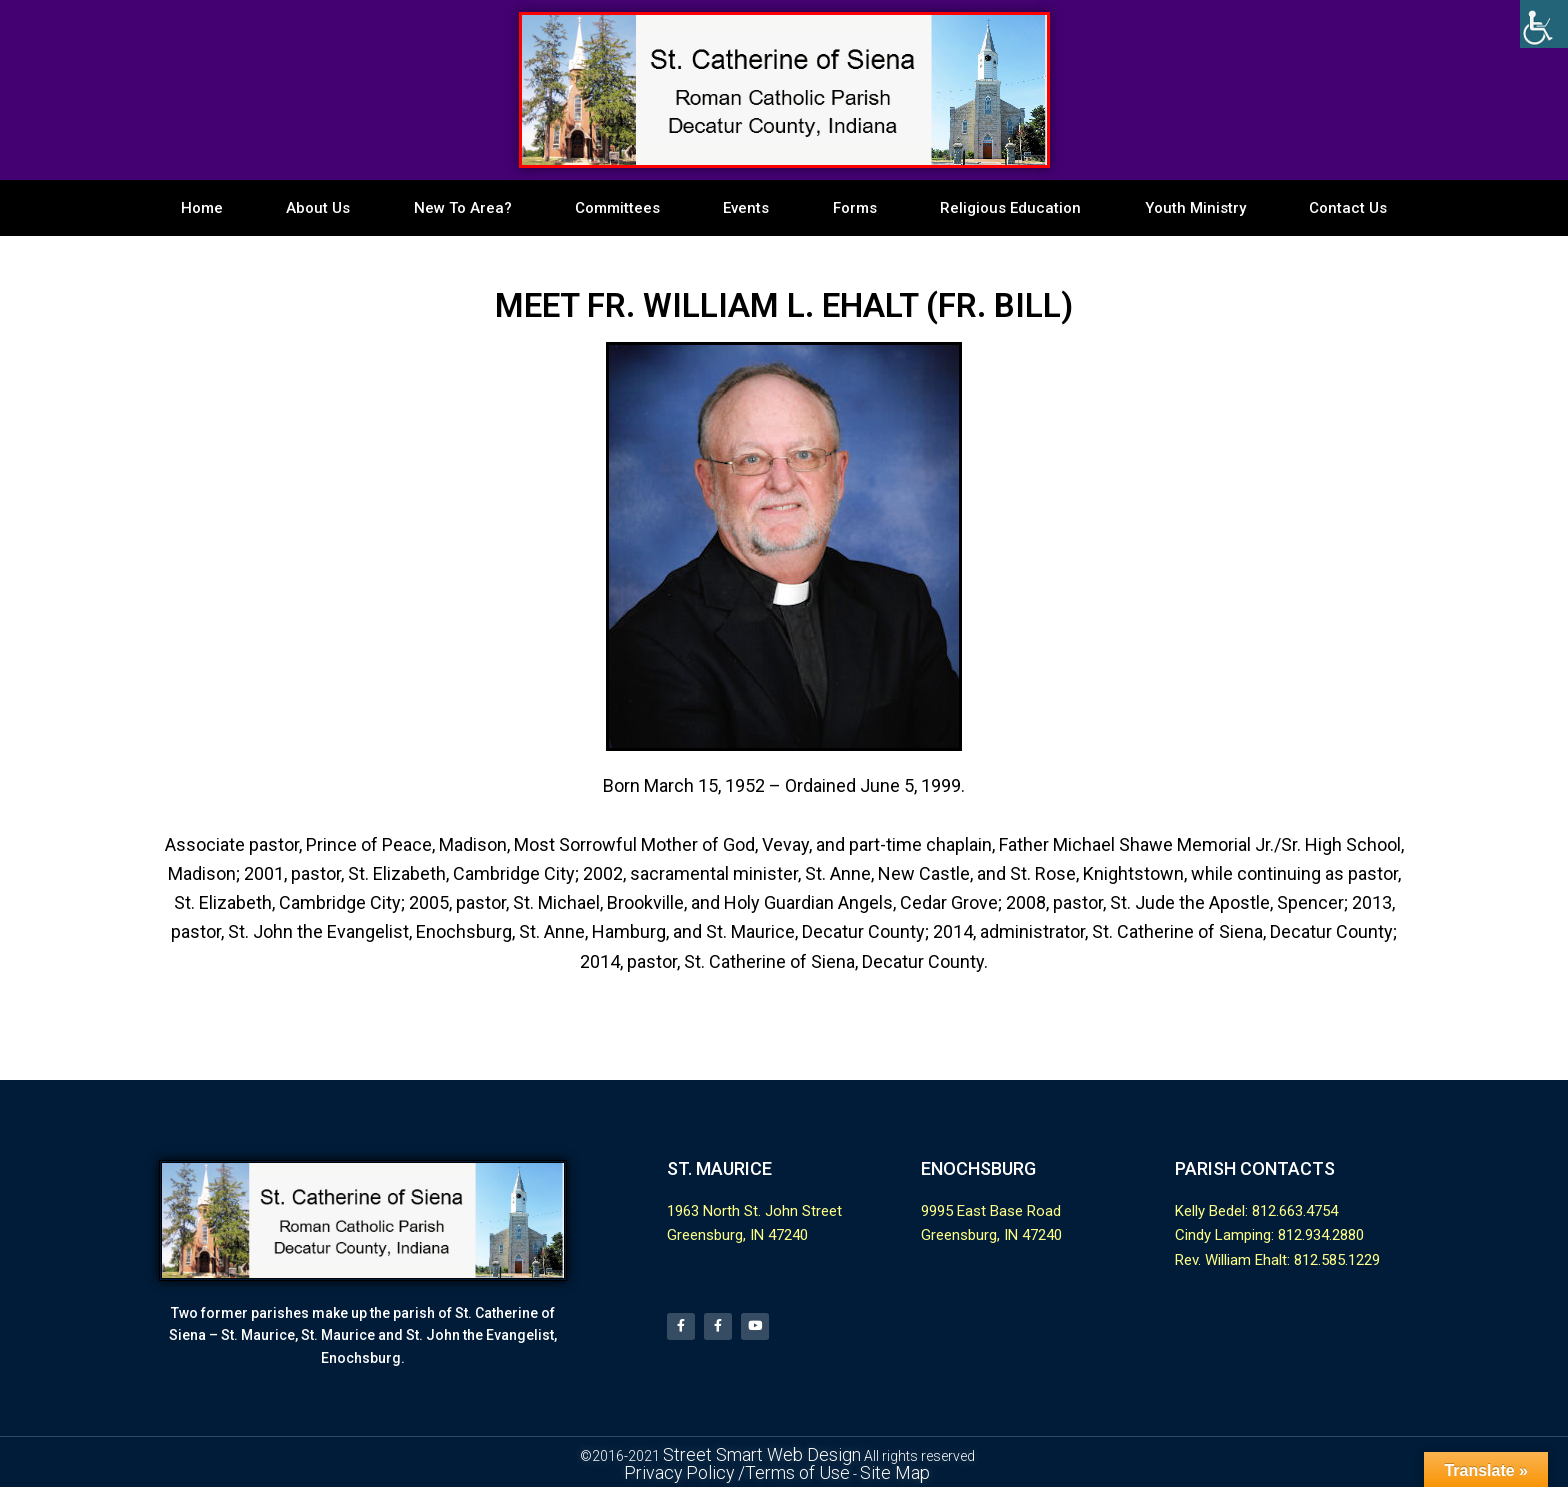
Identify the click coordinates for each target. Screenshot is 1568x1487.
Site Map (874, 1468)
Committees (617, 208)
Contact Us (1348, 208)
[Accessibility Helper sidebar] (1544, 24)
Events (746, 208)
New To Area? (463, 208)
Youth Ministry (1195, 208)
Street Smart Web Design (761, 1454)
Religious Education (1010, 208)
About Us (318, 208)
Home (202, 208)
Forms (855, 208)
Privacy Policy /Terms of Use (745, 1468)
